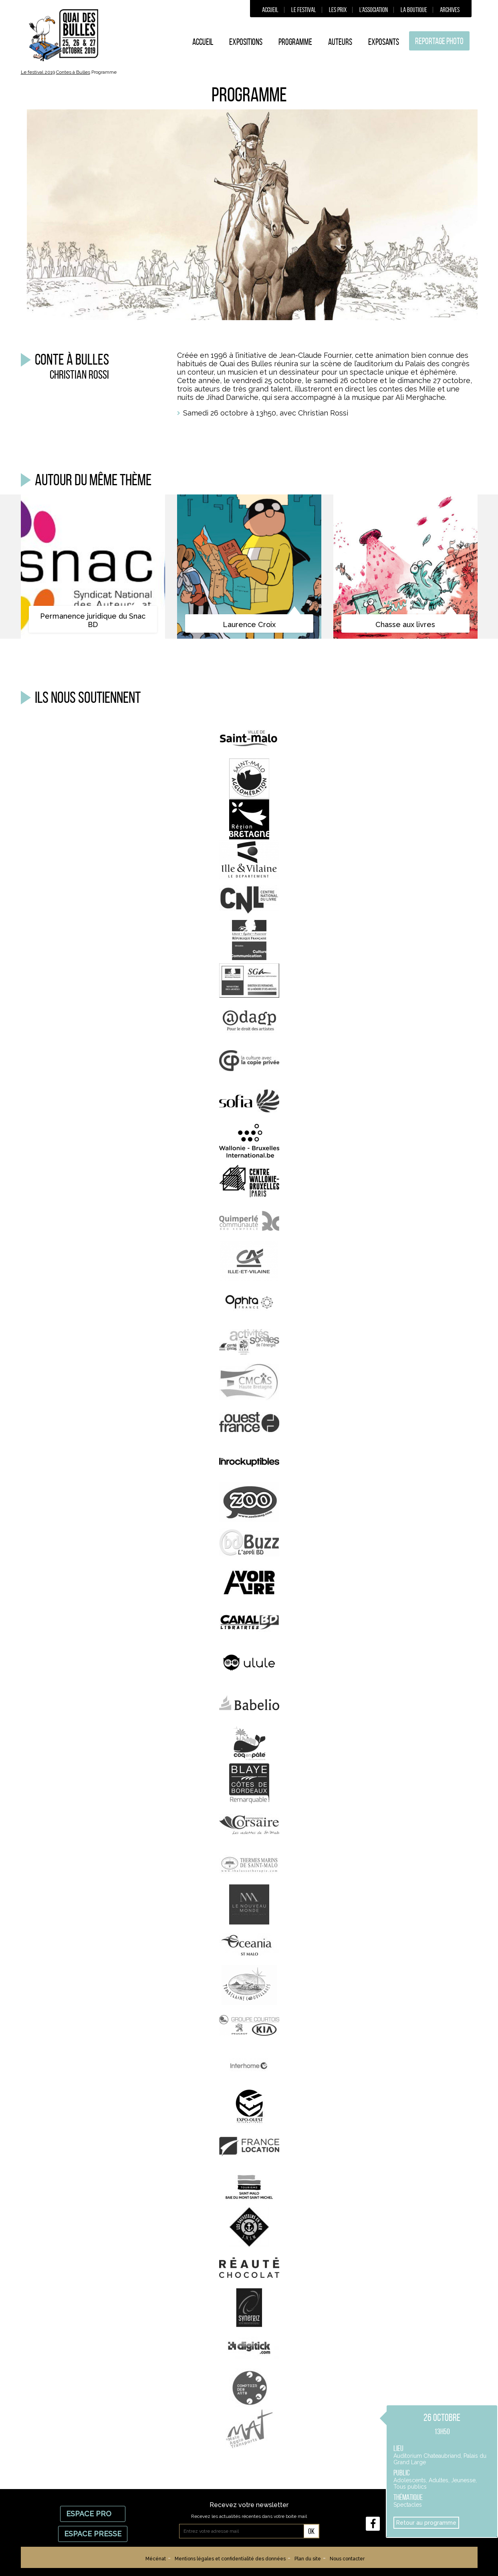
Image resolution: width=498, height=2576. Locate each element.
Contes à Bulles (73, 72)
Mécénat (155, 2559)
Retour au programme (426, 2523)
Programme (295, 41)
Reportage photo (439, 41)
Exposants (383, 41)
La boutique (414, 9)
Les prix (338, 9)
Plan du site (307, 2559)
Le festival (303, 9)
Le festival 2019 (38, 72)
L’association (373, 9)
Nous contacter (347, 2559)
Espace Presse (92, 2534)
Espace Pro (92, 2513)
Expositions (245, 41)
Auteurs (340, 41)
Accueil (270, 9)
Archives (450, 9)
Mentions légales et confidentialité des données (230, 2559)
